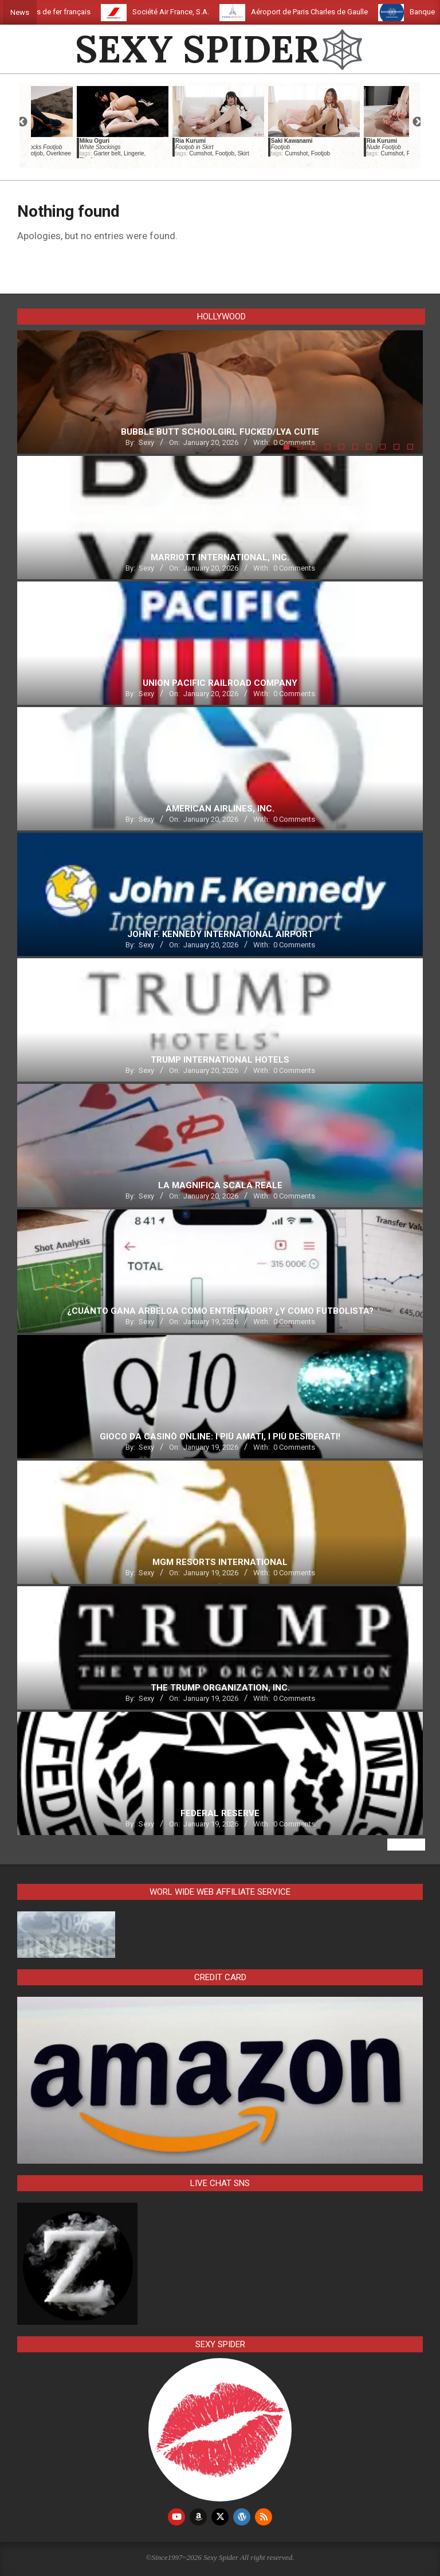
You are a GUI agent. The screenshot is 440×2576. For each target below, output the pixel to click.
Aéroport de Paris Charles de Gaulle (331, 11)
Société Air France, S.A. (192, 11)
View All (406, 1844)
